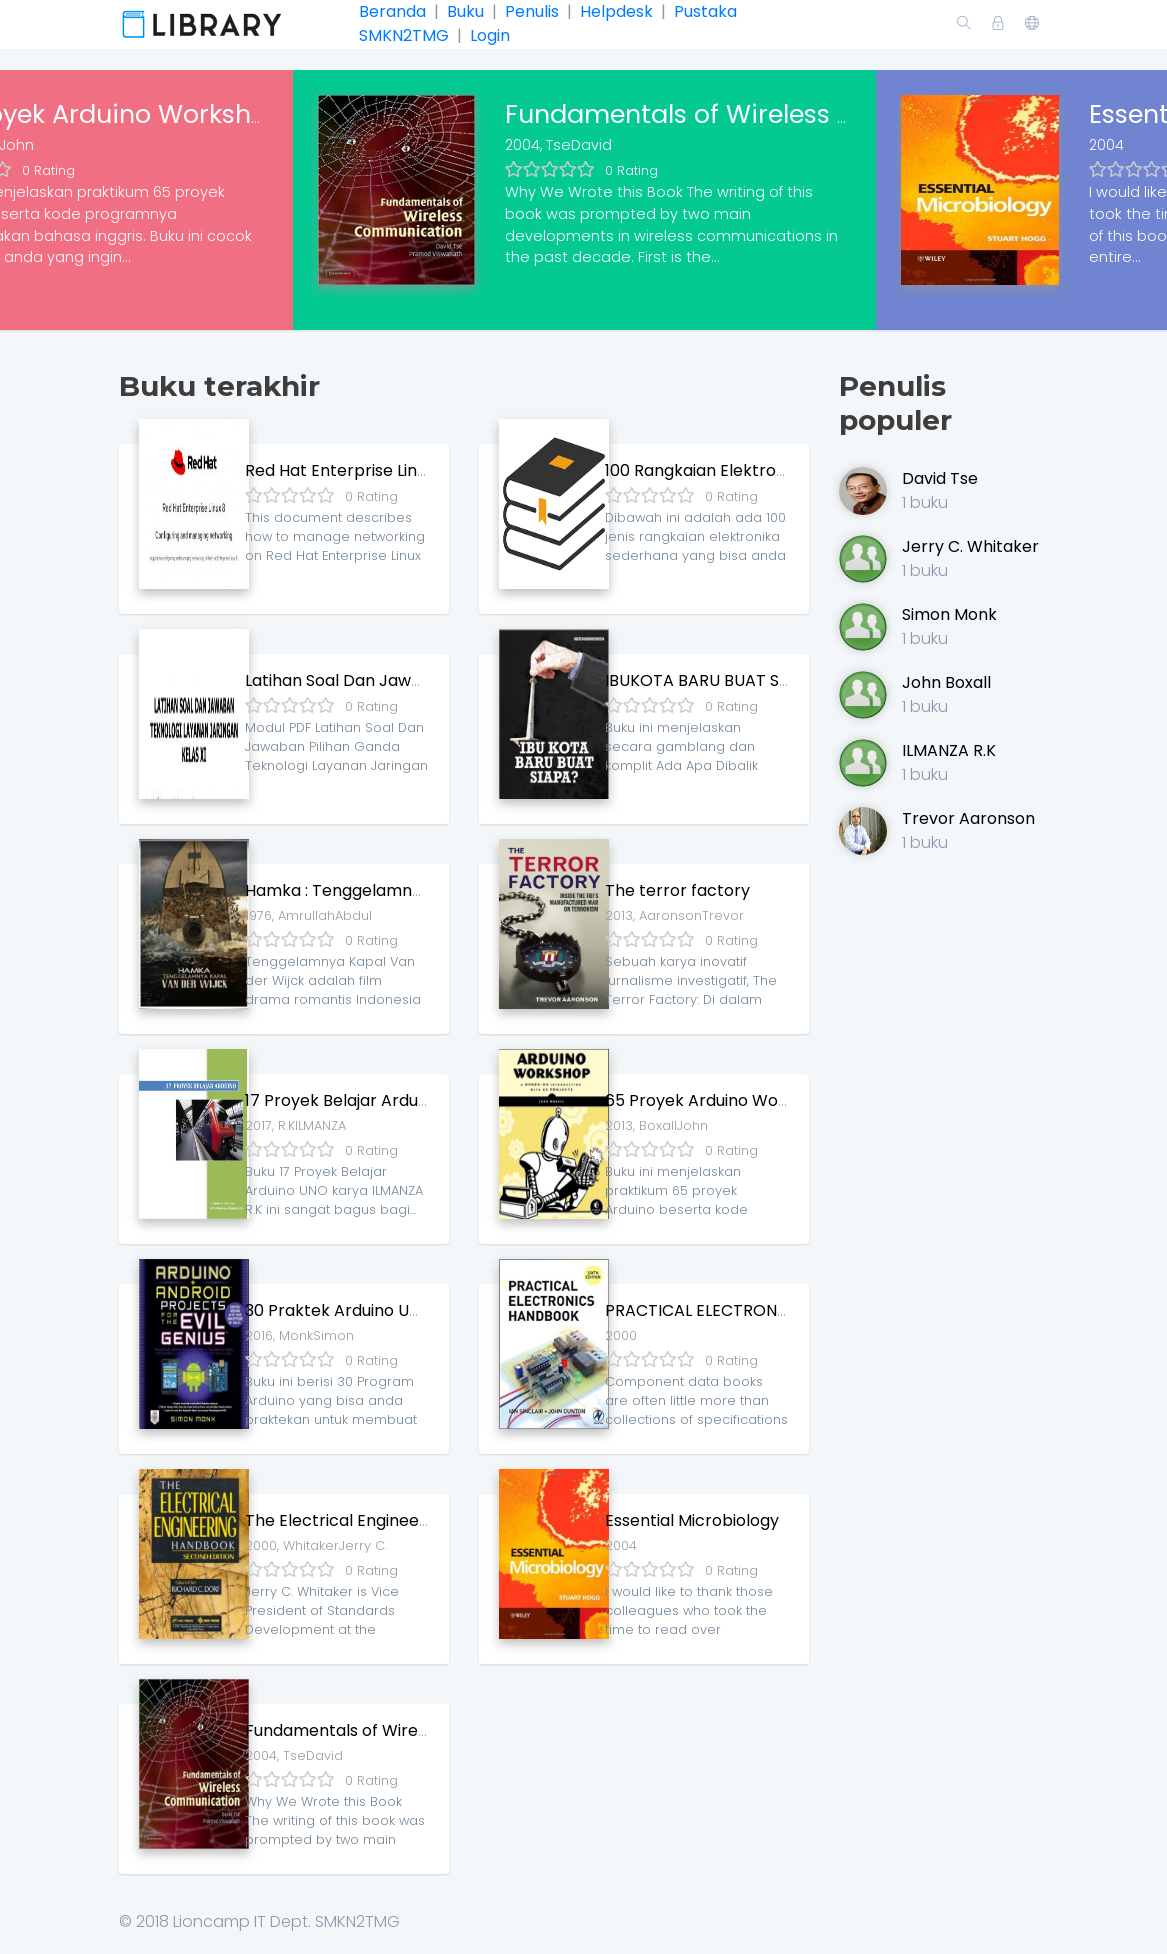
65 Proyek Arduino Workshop (719, 1100)
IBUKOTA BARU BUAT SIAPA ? (716, 680)
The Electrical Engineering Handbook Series (415, 1520)
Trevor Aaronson (968, 818)
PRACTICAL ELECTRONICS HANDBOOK (751, 1310)
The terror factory (677, 890)
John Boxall (946, 682)
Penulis (532, 11)
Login (488, 35)
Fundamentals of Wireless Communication (775, 114)
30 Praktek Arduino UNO (339, 1310)
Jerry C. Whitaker (970, 546)
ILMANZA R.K (949, 750)
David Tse (940, 478)
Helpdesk (616, 11)
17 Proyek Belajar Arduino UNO (362, 1100)
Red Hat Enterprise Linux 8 (346, 470)
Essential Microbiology (692, 1520)
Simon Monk (949, 614)
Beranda (394, 11)
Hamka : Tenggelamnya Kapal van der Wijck (417, 890)
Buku (465, 11)
